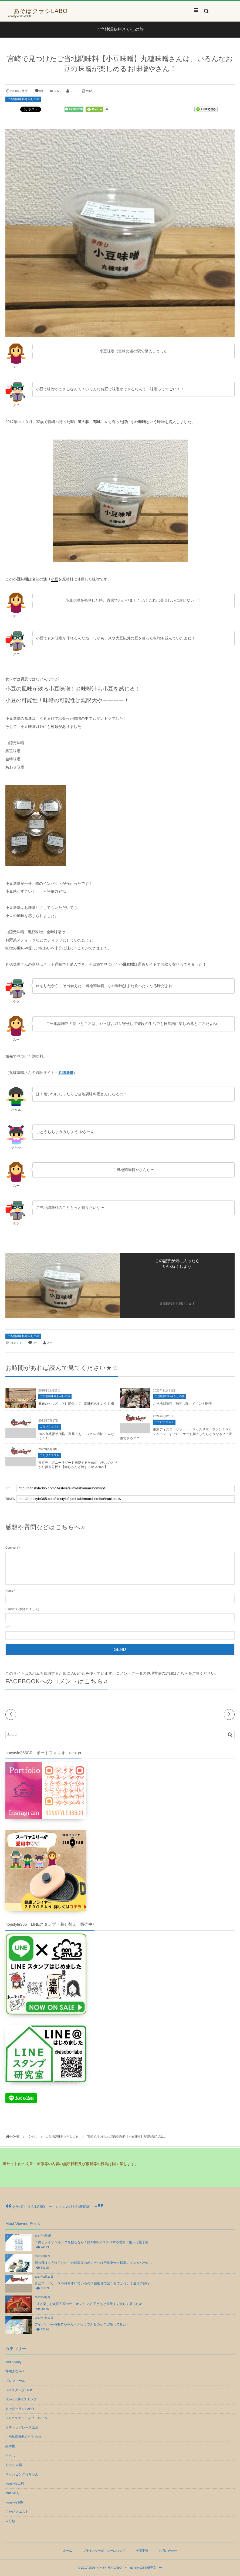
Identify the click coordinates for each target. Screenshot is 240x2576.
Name (9, 1590)
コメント (16, 1343)
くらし (10, 2456)
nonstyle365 (14, 2502)
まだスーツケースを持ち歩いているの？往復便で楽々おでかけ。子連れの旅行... (93, 2283)
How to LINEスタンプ (21, 2399)
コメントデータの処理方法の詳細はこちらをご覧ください (165, 1673)
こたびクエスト (49, 1426)
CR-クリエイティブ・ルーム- (27, 2418)
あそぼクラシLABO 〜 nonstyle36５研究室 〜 (54, 2206)
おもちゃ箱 (13, 2465)
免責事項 (142, 2550)
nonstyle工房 (14, 2483)
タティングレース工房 (21, 2427)
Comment (11, 1547)
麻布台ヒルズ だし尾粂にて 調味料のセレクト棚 (76, 1404)
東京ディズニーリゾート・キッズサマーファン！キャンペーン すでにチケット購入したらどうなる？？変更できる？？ (176, 1433)
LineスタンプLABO (19, 2390)
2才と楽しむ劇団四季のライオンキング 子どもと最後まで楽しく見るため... (90, 2304)
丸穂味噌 (65, 1072)
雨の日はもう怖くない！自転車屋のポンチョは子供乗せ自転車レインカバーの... (93, 2263)
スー (73, 91)
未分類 (10, 2521)
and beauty (13, 2362)
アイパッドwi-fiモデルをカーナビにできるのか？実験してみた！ (82, 2324)
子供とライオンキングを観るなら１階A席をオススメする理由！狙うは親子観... (93, 2242)
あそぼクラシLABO (40, 11)
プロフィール (15, 2381)
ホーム (67, 2550)
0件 (41, 91)
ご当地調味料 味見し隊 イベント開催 (182, 1404)
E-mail (9, 1609)
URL (8, 1627)
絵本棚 (10, 2446)
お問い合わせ (168, 2550)
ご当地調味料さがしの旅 (23, 99)
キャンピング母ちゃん (22, 2474)
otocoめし (12, 2493)
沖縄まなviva (14, 2371)
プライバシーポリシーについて (104, 2550)
